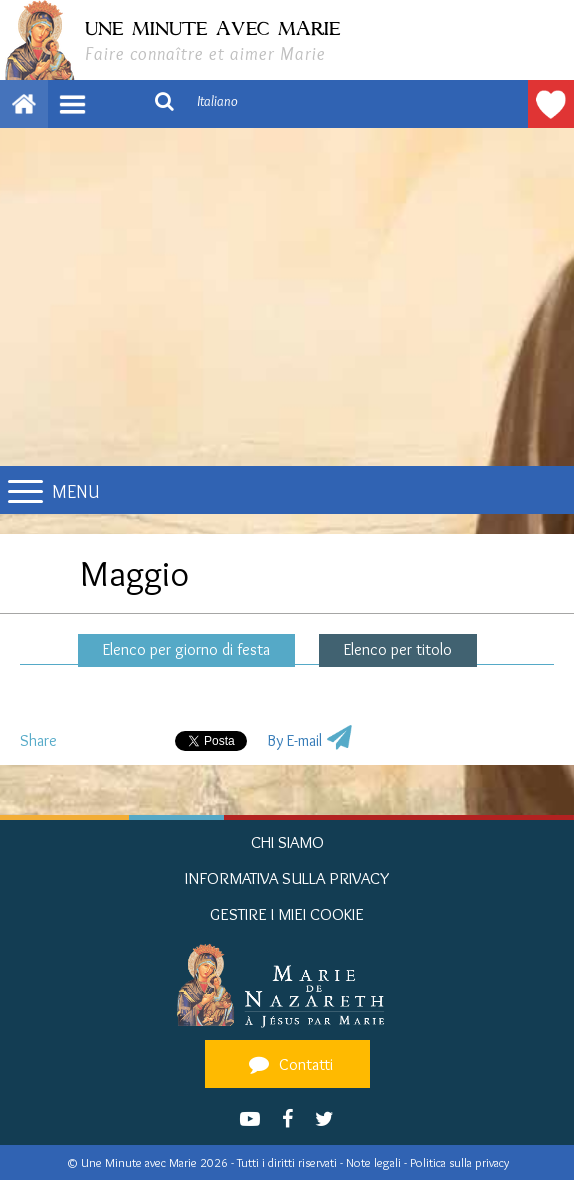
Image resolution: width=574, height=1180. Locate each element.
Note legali (375, 1162)
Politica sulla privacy (459, 1162)
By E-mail (294, 740)
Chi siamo (287, 842)
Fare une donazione (551, 104)
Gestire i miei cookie (287, 914)
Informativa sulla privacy (287, 878)
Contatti (288, 1064)
